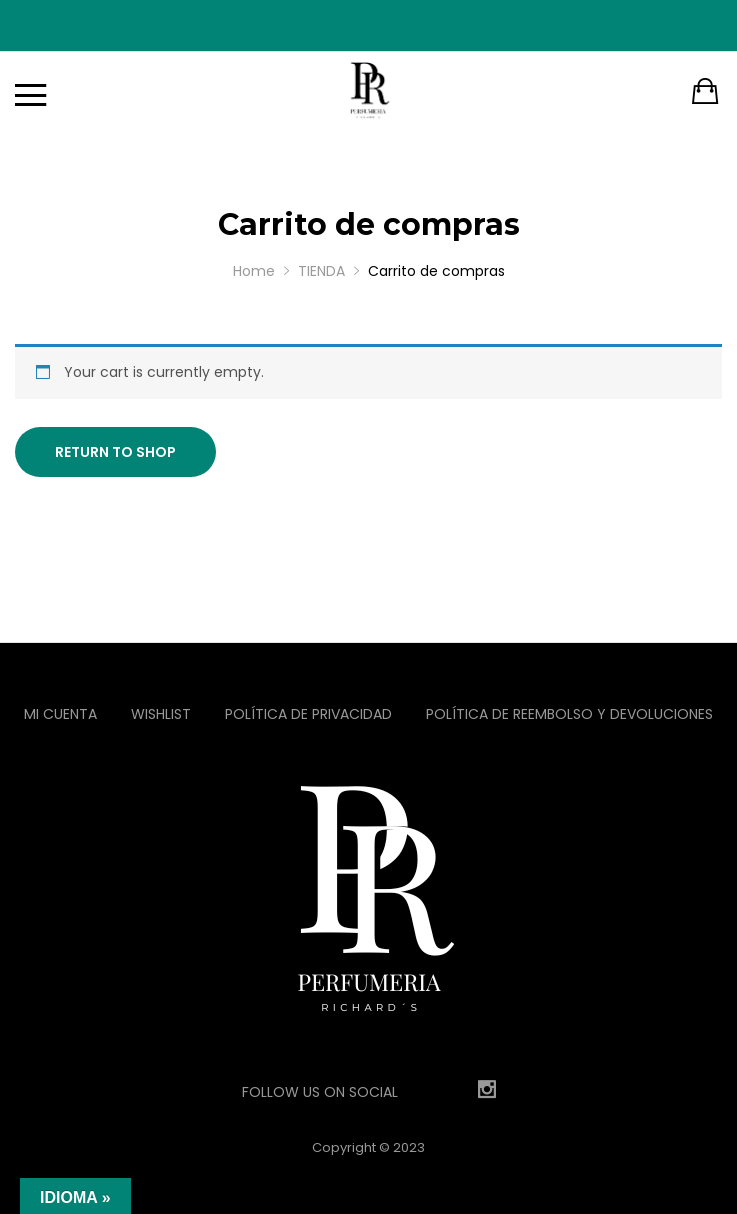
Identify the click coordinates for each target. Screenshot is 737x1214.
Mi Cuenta (60, 714)
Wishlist (161, 714)
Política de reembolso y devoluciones (569, 714)
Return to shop (115, 452)
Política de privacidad (308, 714)
